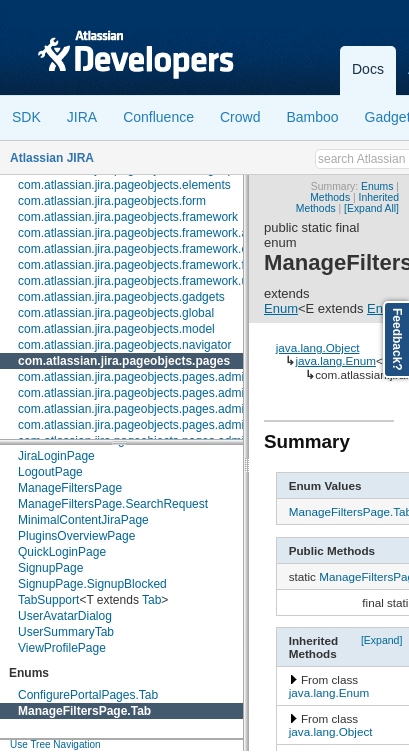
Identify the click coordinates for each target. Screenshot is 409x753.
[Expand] (382, 640)
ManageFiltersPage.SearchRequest (113, 504)
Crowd (240, 117)
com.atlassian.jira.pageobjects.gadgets (121, 297)
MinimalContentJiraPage (83, 520)
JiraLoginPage (56, 456)
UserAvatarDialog (65, 616)
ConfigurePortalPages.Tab (88, 695)
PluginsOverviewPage (76, 536)
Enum (281, 308)
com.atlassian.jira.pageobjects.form (112, 201)
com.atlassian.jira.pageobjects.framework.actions (148, 233)
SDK (26, 117)
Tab (151, 600)
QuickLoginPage (62, 552)
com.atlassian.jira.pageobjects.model (116, 329)
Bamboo (312, 117)
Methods (330, 197)
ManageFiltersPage (70, 488)
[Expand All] (371, 208)
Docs (368, 69)
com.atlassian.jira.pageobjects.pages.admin (134, 377)
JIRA (82, 117)
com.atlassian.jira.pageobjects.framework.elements (154, 249)
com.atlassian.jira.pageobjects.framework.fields (143, 265)
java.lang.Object (318, 347)
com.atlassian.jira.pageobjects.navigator (124, 345)
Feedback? (397, 339)
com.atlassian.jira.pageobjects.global (116, 313)
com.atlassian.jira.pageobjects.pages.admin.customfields (169, 425)
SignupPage (50, 568)
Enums (377, 186)
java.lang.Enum (335, 360)
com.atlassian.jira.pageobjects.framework (128, 217)
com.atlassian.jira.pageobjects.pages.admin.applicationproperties (191, 393)
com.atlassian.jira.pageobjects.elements (124, 185)
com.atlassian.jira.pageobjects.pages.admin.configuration (170, 409)
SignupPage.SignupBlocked (92, 584)
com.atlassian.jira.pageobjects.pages (124, 361)
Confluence (158, 117)
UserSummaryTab (66, 632)
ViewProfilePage (62, 648)
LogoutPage (50, 472)
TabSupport (48, 600)
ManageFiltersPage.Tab (84, 711)
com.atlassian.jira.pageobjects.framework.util (137, 281)
